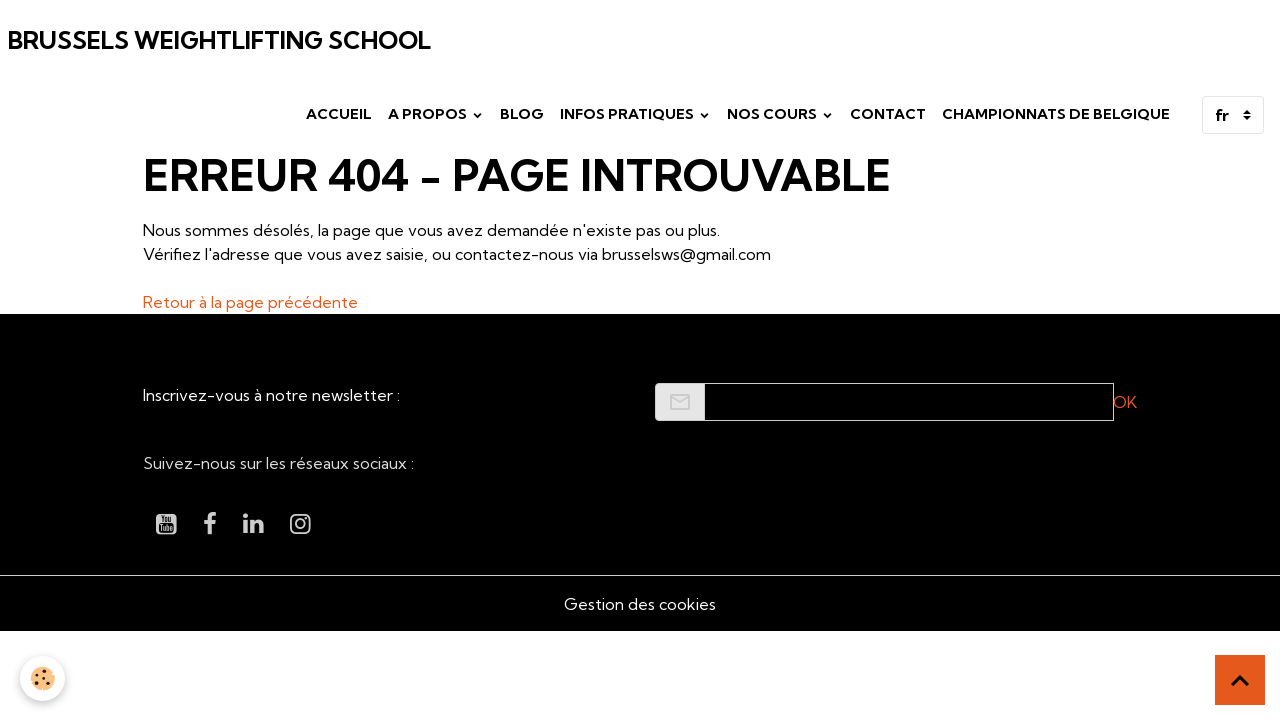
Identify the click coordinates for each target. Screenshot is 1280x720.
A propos (429, 114)
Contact (888, 114)
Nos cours (773, 114)
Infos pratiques (628, 114)
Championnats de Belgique (1056, 114)
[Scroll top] (1240, 680)
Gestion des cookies (640, 604)
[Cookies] (42, 678)
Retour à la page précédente (250, 302)
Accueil (339, 114)
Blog (522, 114)
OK (1125, 402)
